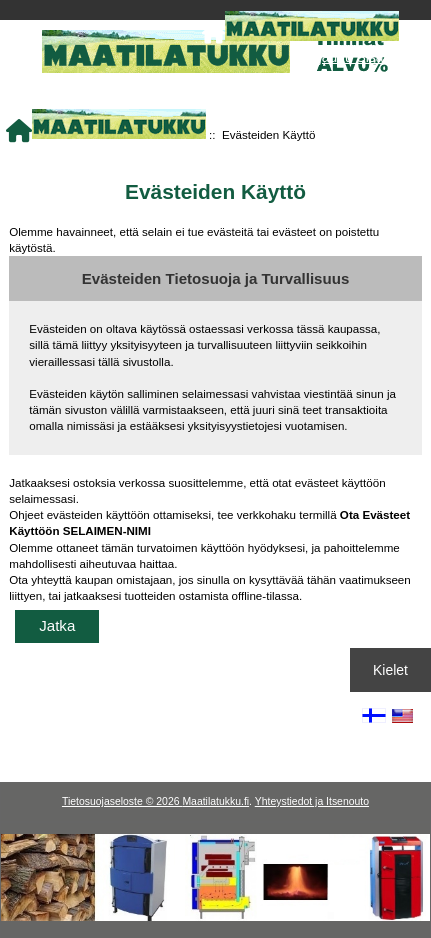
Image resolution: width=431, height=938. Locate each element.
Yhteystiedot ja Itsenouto (312, 801)
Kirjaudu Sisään (350, 57)
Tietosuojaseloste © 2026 (122, 801)
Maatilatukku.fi (215, 801)
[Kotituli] (215, 916)
